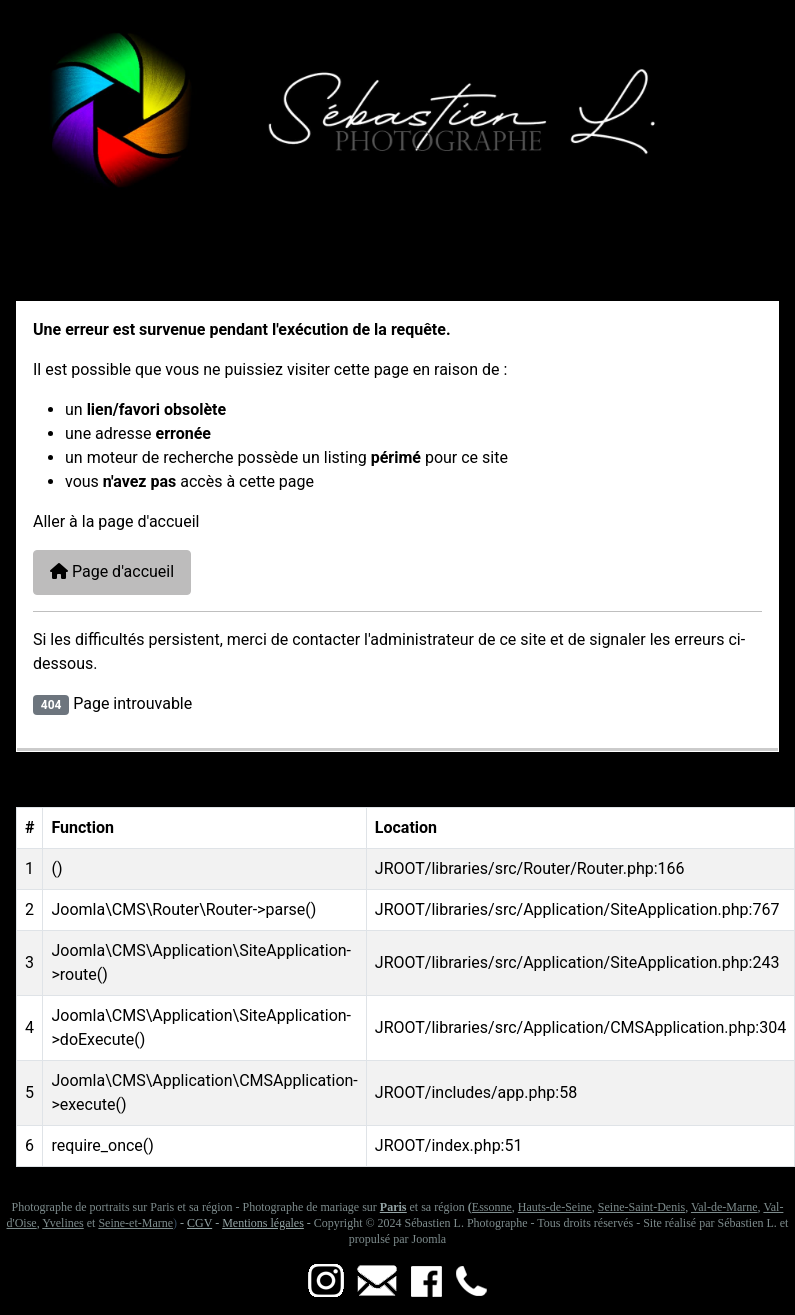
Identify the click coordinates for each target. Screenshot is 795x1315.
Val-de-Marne (724, 1207)
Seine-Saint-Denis (641, 1207)
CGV (199, 1223)
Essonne (492, 1207)
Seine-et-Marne (135, 1223)
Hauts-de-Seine (555, 1207)
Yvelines (62, 1223)
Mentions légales (263, 1223)
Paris (393, 1207)
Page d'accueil (112, 571)
